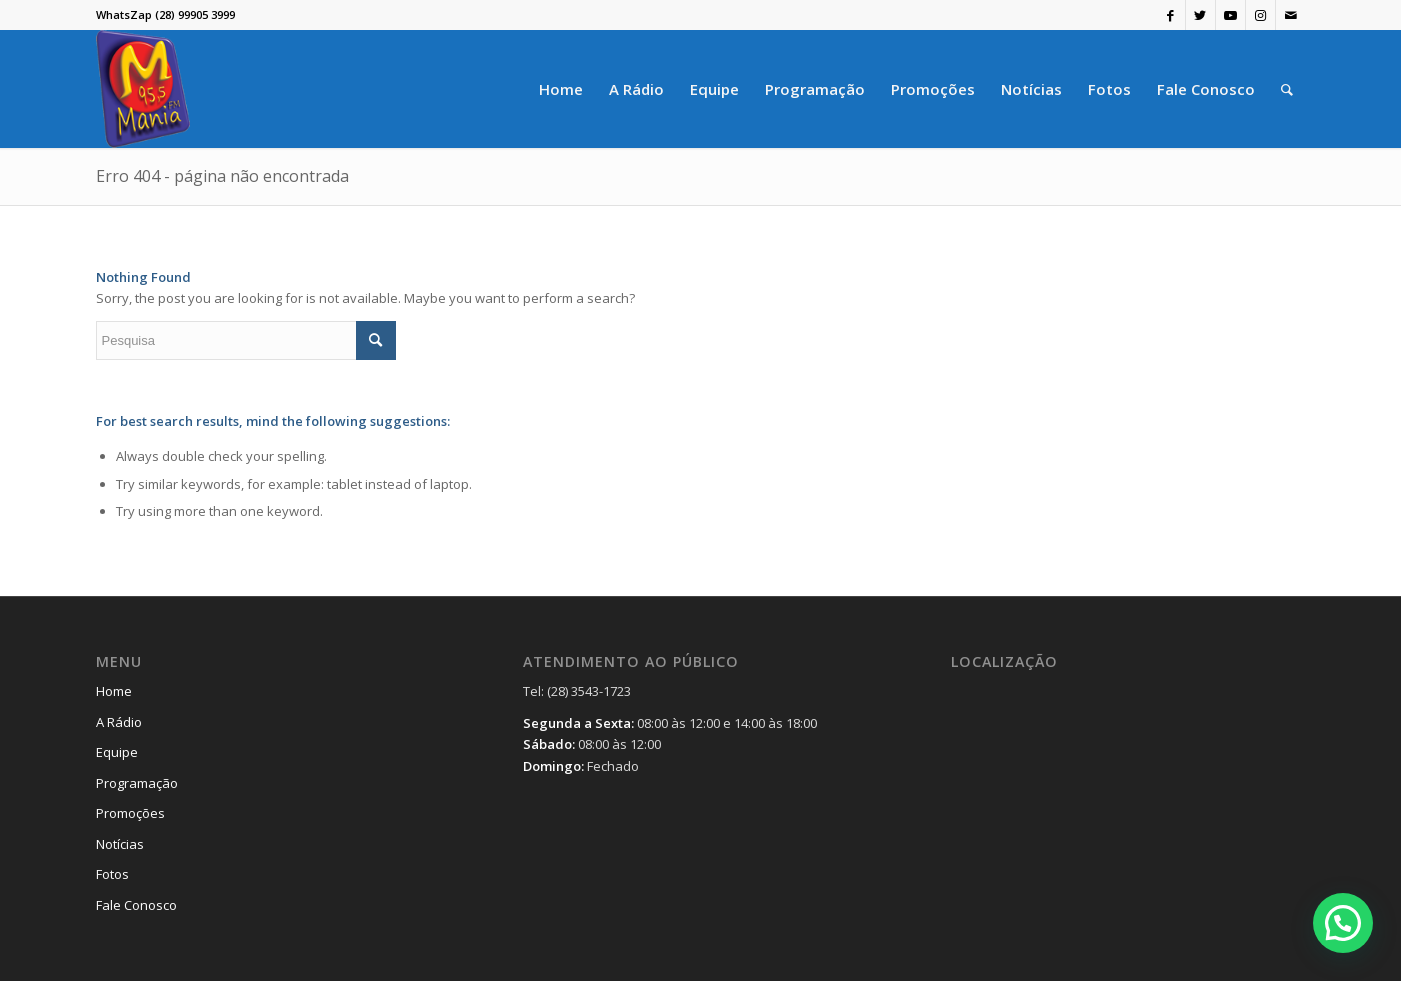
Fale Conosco (136, 905)
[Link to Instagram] (1260, 15)
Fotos (112, 874)
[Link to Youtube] (1230, 15)
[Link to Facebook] (1170, 15)
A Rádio (119, 722)
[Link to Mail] (1291, 15)
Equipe (117, 752)
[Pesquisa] (1287, 89)
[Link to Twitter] (1200, 15)
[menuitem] (561, 89)
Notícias (120, 844)
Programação (137, 783)
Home (114, 691)
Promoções (130, 813)
